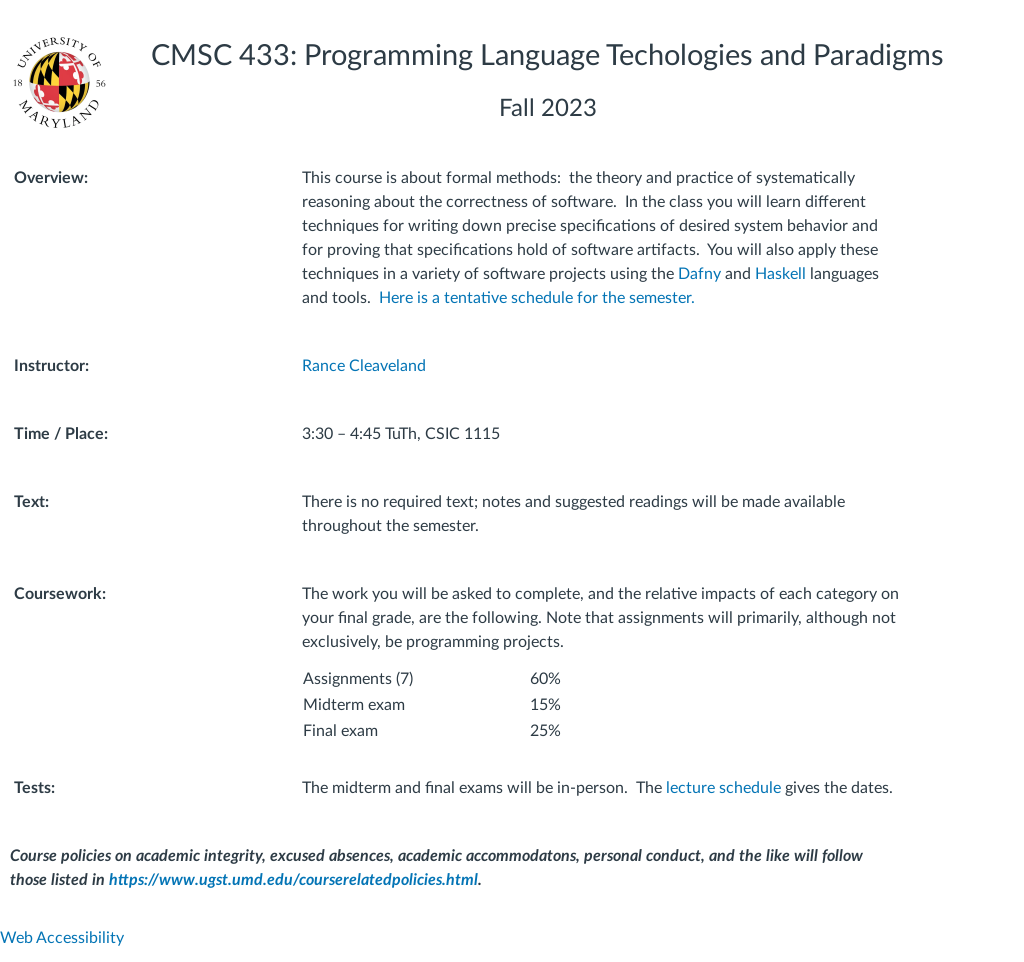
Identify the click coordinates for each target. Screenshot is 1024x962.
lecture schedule (723, 788)
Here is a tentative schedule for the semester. (537, 298)
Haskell (780, 274)
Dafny (699, 274)
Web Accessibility (62, 938)
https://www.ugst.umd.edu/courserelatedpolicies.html (293, 880)
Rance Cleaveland (364, 366)
